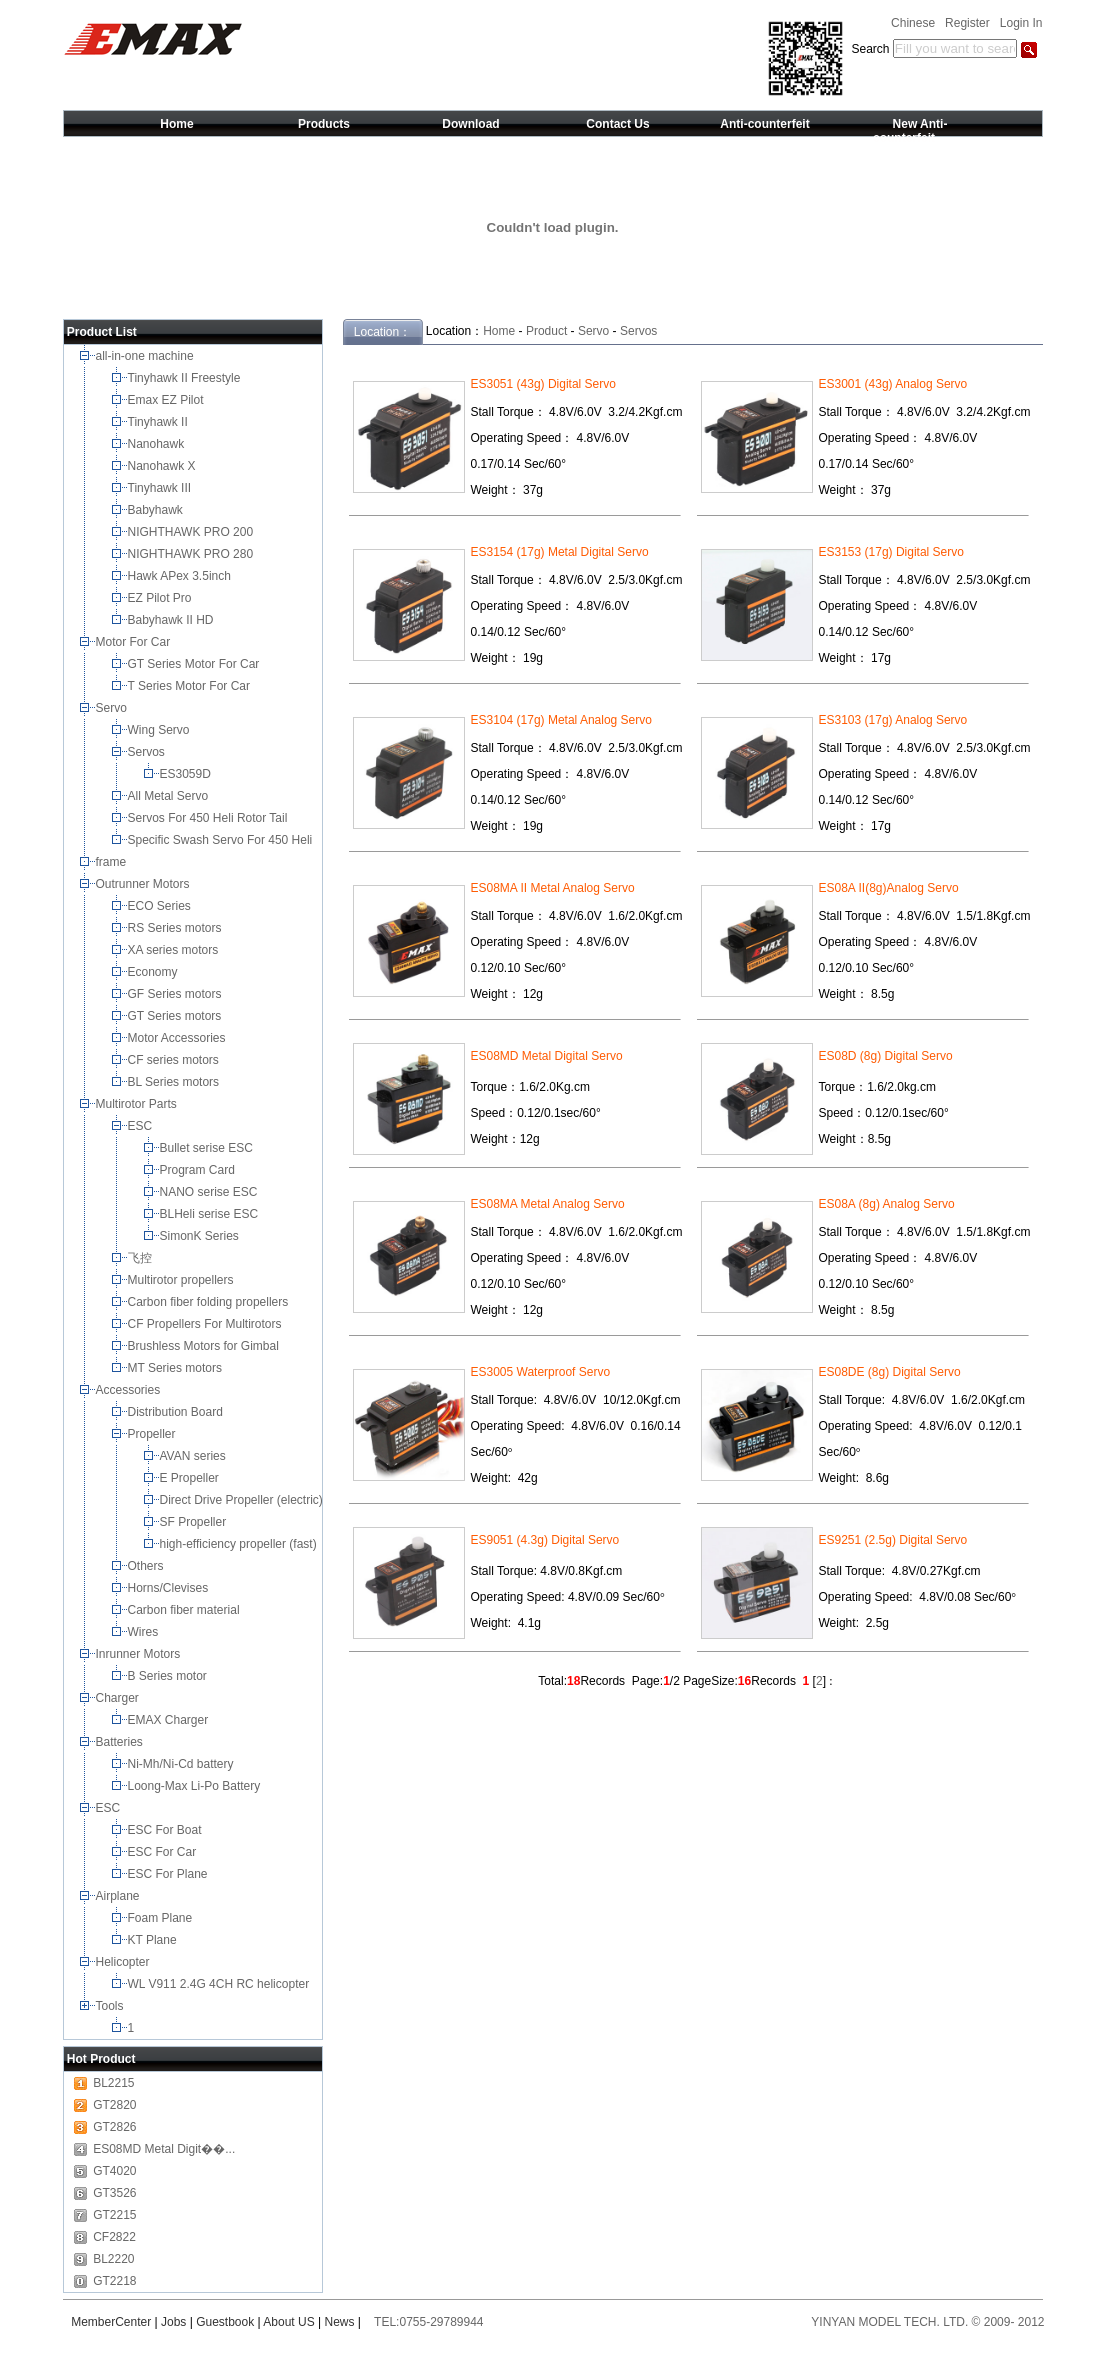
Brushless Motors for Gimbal (205, 1346)
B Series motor (171, 1676)
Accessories (130, 1390)
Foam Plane (162, 1918)
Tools (111, 2006)
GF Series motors (178, 994)
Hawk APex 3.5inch (181, 576)
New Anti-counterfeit (910, 131)
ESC (142, 1126)
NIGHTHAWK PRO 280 (192, 554)
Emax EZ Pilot (167, 400)
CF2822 (114, 2237)
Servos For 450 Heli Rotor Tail (209, 818)
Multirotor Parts (138, 1104)
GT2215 (114, 2215)
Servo (113, 708)
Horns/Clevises (170, 1588)
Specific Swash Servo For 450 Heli (222, 840)
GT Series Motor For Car (197, 664)
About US (288, 2322)
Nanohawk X (163, 466)
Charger (119, 1698)
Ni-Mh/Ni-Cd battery (182, 1764)
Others (147, 1566)
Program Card (199, 1170)
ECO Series (161, 906)
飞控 (141, 1258)
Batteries (121, 1742)
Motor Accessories (178, 1038)
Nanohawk (158, 444)
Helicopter (124, 1962)
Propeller (153, 1434)
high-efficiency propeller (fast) (240, 1544)
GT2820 (114, 2105)
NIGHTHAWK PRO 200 (192, 532)
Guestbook (225, 2322)
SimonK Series (201, 1236)
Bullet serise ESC (208, 1148)
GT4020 (114, 2171)
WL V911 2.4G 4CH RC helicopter (220, 1984)
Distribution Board (177, 1412)
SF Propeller (195, 1522)
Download (470, 124)
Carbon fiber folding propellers (210, 1302)
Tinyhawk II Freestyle (186, 378)
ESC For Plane (169, 1874)
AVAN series (195, 1456)
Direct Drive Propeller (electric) (243, 1500)
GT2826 (114, 2127)
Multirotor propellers (184, 1280)
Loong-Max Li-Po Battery (196, 1786)
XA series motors (176, 950)
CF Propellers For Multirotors (206, 1324)
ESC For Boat (166, 1830)
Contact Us (617, 124)
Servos (148, 752)
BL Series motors (177, 1082)
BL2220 (113, 2259)
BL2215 (113, 2083)
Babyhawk (157, 510)
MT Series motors (178, 1368)
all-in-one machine (146, 356)
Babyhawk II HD (172, 620)
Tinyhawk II (160, 422)
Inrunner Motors (140, 1654)
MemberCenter (111, 2322)
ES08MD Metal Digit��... (164, 2149)
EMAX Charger (170, 1720)
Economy (154, 972)
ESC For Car (164, 1852)
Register (967, 23)
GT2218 (114, 2281)
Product (546, 331)
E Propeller (191, 1478)
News (340, 2322)
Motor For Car (135, 642)
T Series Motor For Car (191, 686)
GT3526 (114, 2193)
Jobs (173, 2322)
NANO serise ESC (210, 1192)
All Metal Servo (170, 796)
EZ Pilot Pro (161, 598)
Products (324, 124)
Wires (145, 1632)
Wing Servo (160, 730)
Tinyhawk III (161, 488)
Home (176, 124)
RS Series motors (176, 928)
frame (113, 862)
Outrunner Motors (144, 884)
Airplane (119, 1896)
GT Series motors (178, 1016)
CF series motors (177, 1060)
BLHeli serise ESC (211, 1214)
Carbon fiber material (185, 1610)
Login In (1021, 23)
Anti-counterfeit (764, 124)
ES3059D (187, 774)
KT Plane (154, 1940)
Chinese (913, 23)
